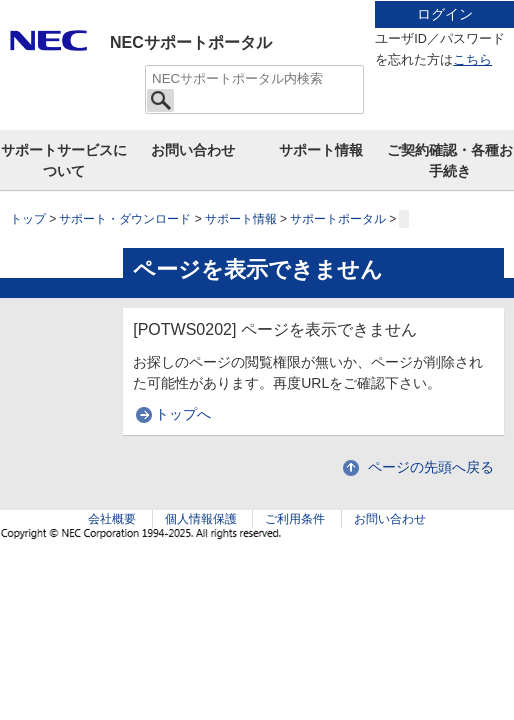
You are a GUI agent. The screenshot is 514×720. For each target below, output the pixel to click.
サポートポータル (338, 219)
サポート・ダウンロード (125, 219)
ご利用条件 (295, 519)
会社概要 (112, 519)
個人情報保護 (201, 519)
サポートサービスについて (64, 160)
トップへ (183, 414)
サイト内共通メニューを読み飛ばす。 (187, 25)
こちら (472, 60)
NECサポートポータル (191, 42)
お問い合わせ (193, 150)
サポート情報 (321, 150)
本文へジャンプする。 (257, 1)
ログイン (445, 14)
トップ (28, 219)
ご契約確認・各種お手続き (450, 160)
